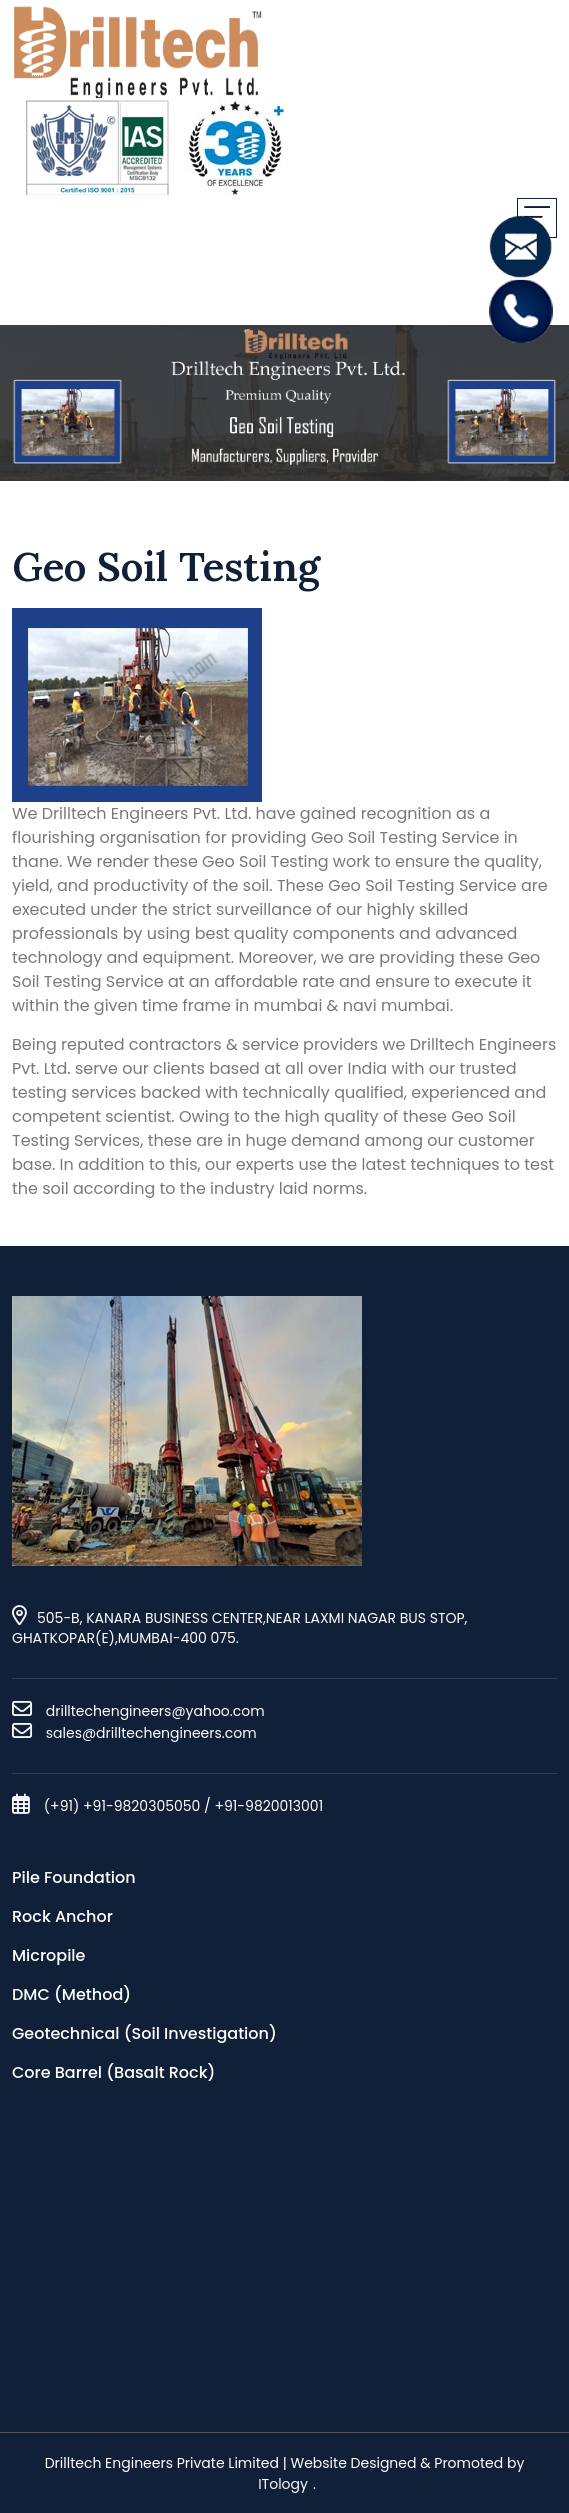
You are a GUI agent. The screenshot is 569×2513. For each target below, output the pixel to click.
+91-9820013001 (268, 1806)
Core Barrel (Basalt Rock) (113, 2072)
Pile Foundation (74, 1877)
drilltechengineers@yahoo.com (155, 1711)
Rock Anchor (62, 1916)
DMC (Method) (71, 1994)
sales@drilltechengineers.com (149, 1733)
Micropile (48, 1955)
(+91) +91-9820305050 (122, 1806)
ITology (283, 2484)
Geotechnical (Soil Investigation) (144, 2033)
